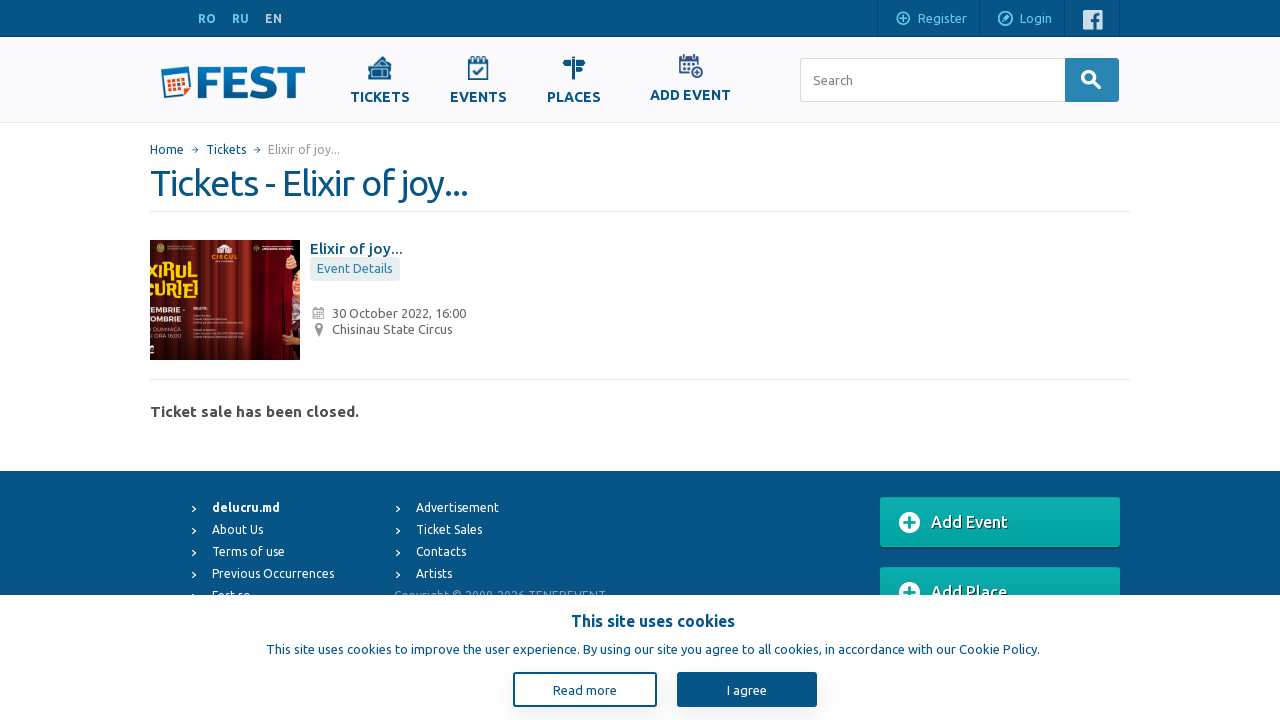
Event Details (355, 268)
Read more (585, 690)
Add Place (953, 593)
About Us (237, 529)
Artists (434, 573)
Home (167, 149)
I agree (747, 690)
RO (207, 18)
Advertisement (457, 507)
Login (1024, 20)
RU (240, 18)
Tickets (226, 149)
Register (930, 20)
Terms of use (248, 551)
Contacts (441, 551)
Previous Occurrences (273, 573)
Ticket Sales (449, 529)
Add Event (953, 523)
